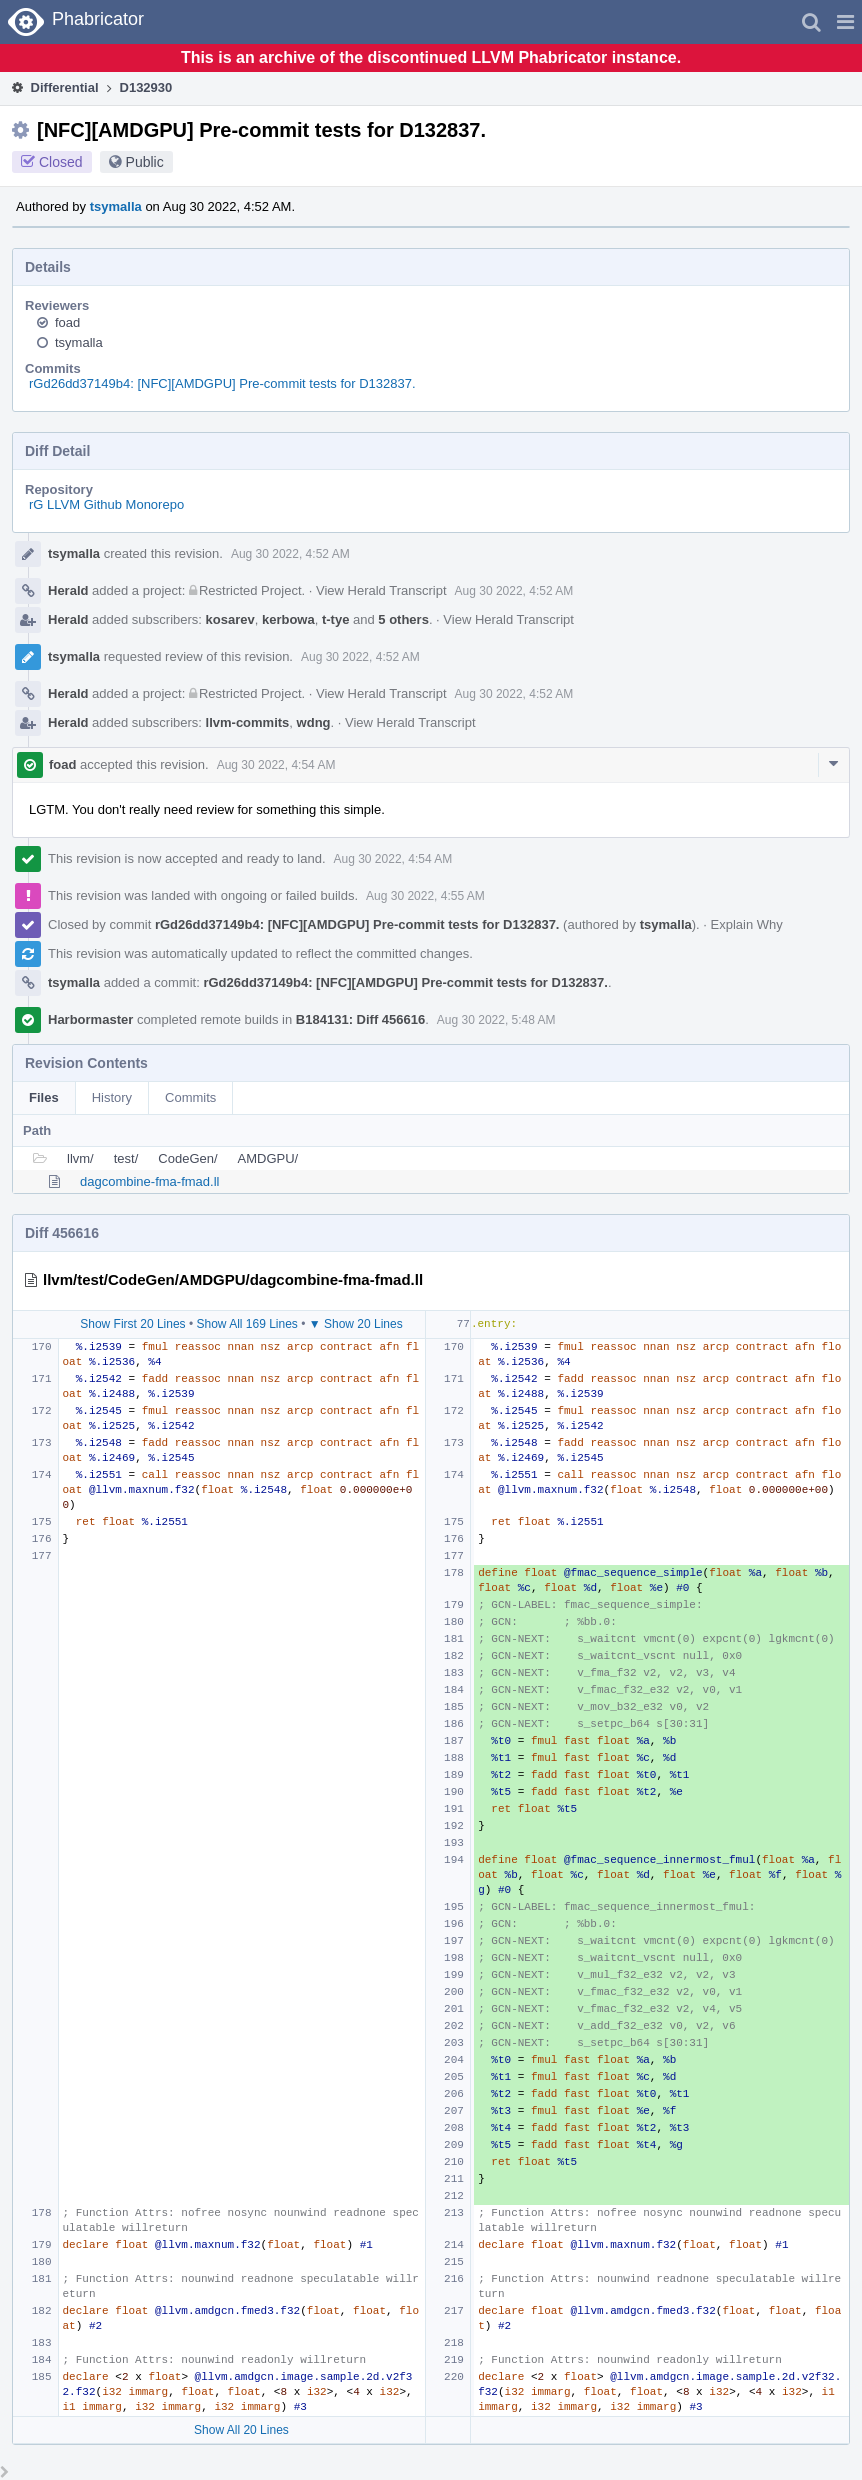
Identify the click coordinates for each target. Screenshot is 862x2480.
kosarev (230, 619)
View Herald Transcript (381, 590)
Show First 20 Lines (132, 1324)
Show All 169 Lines (246, 1324)
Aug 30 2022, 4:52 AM (290, 554)
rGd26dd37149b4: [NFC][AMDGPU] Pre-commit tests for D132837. (222, 383)
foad (67, 322)
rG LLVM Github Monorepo (106, 504)
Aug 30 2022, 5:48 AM (496, 1020)
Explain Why (747, 924)
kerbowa (288, 619)
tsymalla (116, 206)
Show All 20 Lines (241, 2430)
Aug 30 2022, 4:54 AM (276, 765)
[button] (845, 22)
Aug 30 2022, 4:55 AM (425, 896)
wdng (314, 722)
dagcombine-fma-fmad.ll (149, 1181)
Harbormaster (90, 1019)
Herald (68, 590)
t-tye (335, 619)
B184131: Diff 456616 (360, 1019)
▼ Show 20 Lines (356, 1324)
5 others (403, 619)
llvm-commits (248, 722)
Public (145, 162)
